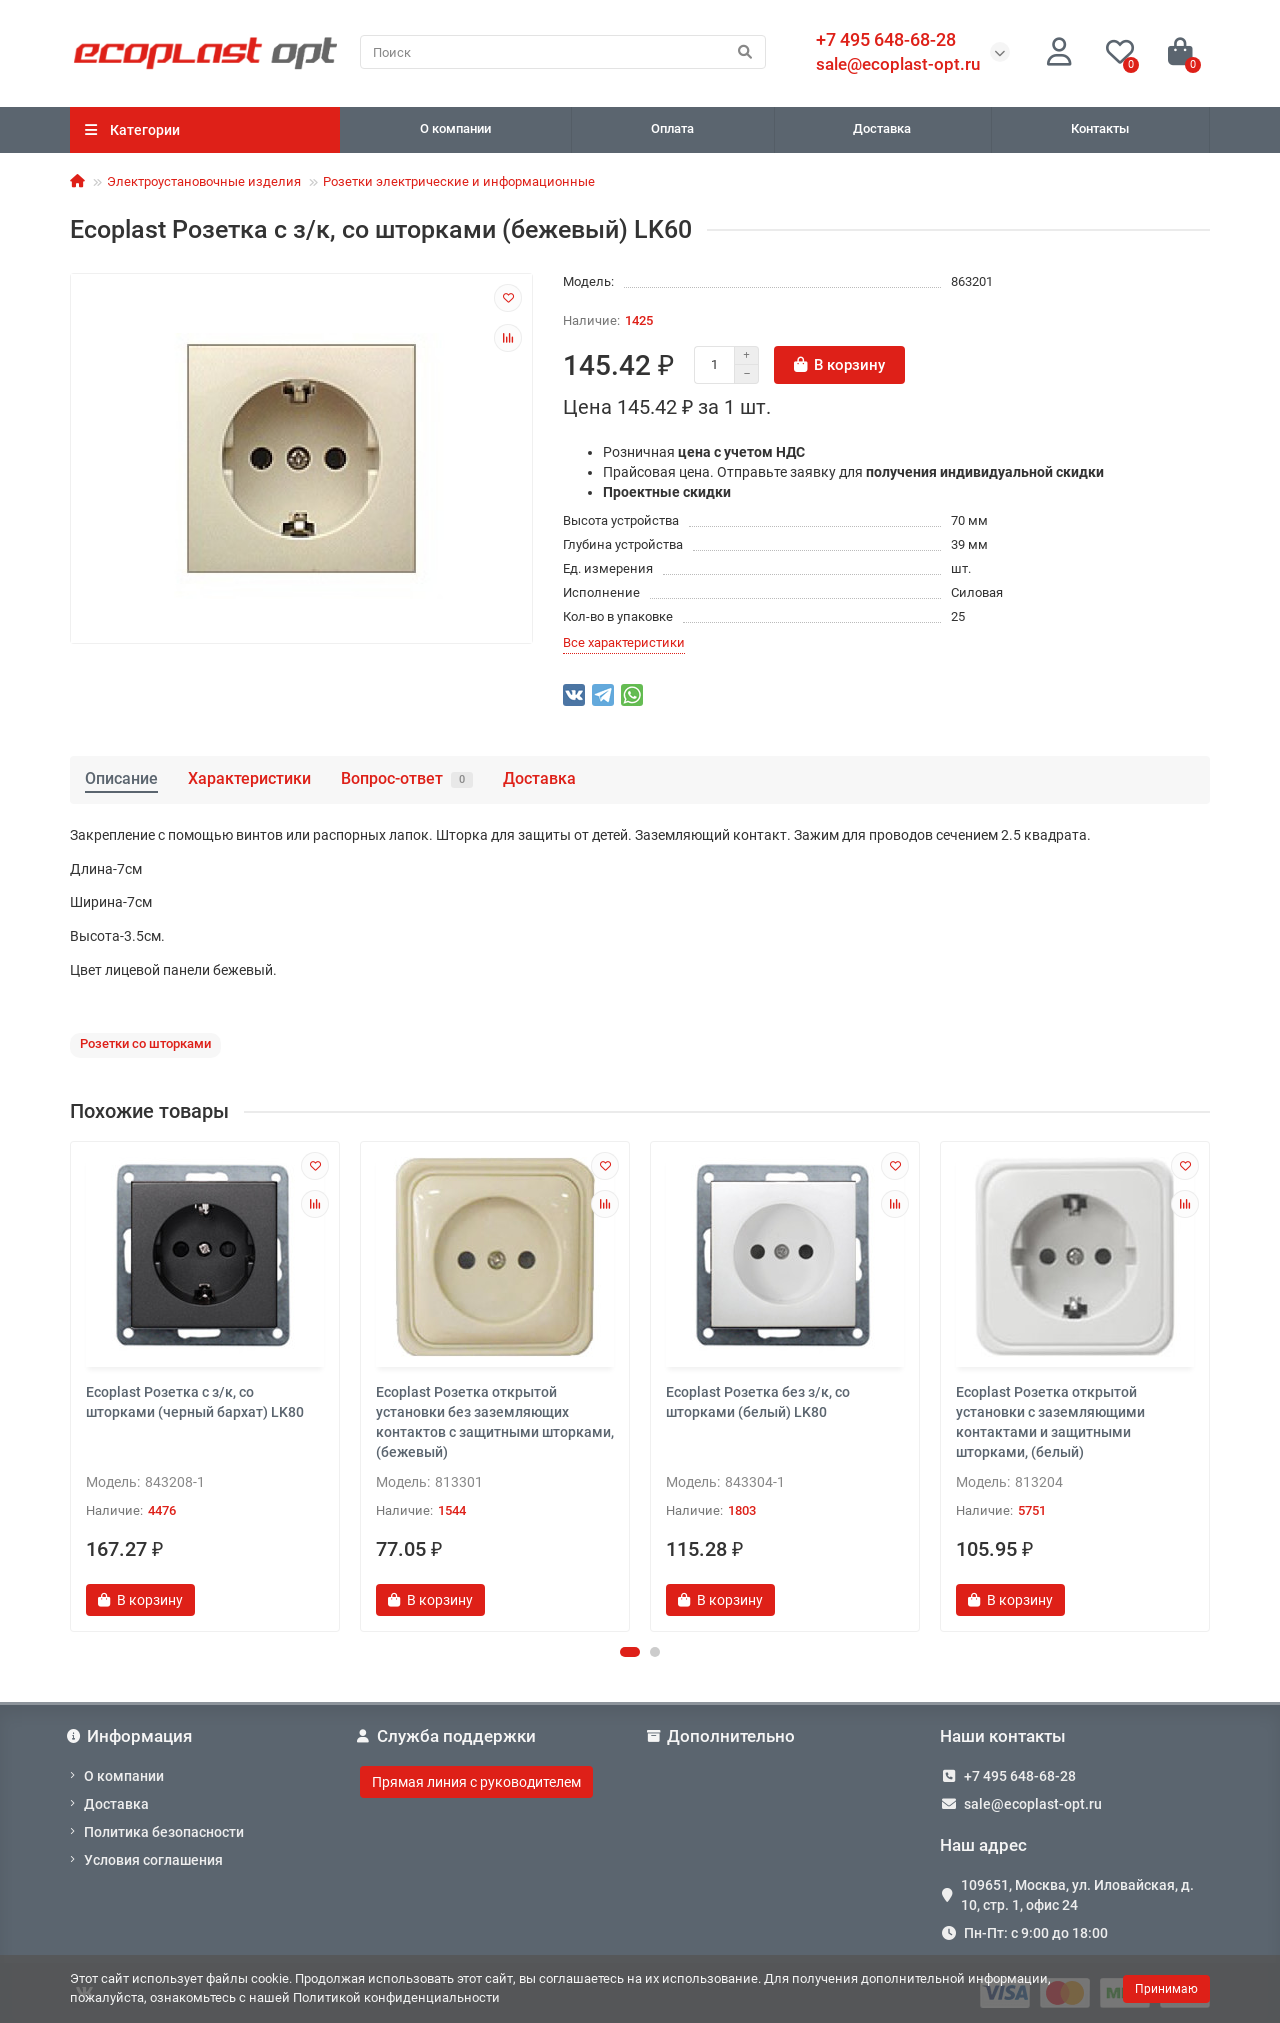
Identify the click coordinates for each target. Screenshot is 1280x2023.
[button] (630, 1652)
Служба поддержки (448, 1736)
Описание (121, 778)
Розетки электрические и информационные (459, 181)
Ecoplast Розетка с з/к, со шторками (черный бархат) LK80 (195, 1402)
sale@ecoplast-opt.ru (898, 64)
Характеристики (249, 778)
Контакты (1100, 128)
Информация (131, 1736)
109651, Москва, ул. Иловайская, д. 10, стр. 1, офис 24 (1077, 1895)
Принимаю (1166, 1989)
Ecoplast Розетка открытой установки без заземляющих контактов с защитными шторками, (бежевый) (495, 1422)
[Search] (563, 52)
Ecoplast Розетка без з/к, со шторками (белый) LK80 (758, 1402)
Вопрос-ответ (407, 778)
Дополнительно (722, 1736)
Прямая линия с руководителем (476, 1782)
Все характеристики (624, 642)
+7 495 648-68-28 (1020, 1776)
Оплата (672, 128)
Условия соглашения (153, 1860)
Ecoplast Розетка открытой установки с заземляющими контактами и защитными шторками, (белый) (1050, 1422)
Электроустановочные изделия (204, 181)
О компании (455, 128)
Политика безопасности (164, 1832)
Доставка (882, 128)
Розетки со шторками (145, 1043)
